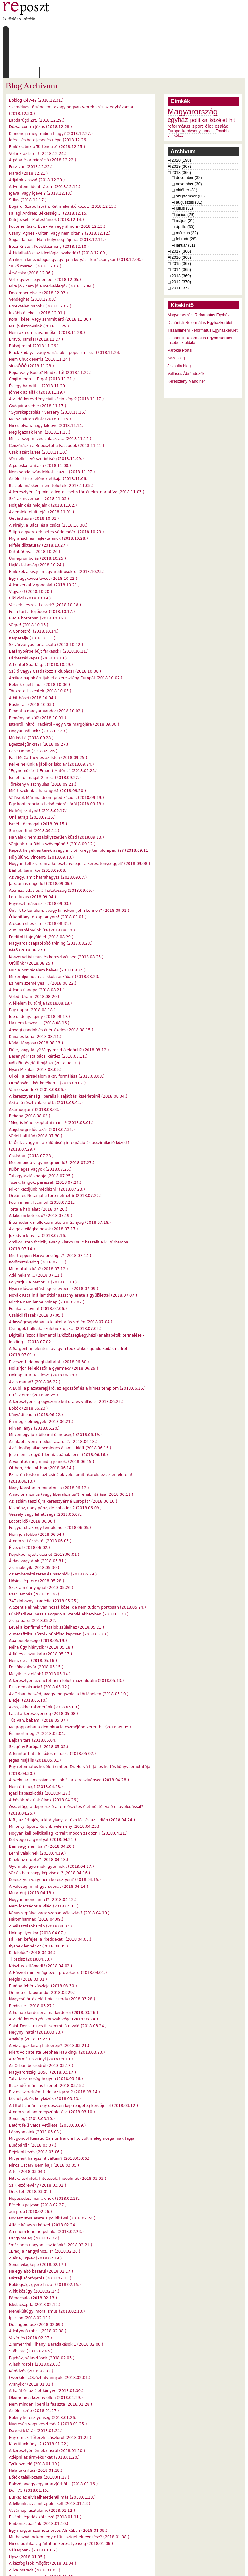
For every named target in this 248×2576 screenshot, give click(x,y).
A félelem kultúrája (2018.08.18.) (40, 962)
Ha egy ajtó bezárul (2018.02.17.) (41, 2230)
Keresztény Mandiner (186, 340)
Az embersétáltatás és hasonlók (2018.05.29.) (53, 1533)
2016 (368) (181, 216)
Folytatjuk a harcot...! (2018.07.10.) (43, 1241)
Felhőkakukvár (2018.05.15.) (36, 1626)
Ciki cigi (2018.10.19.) (30, 557)
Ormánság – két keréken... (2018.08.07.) (47, 1042)
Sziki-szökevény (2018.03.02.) (37, 2144)
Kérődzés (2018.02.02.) (31, 2330)
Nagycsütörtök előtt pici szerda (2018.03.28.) (52, 1958)
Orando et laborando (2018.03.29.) (42, 1951)
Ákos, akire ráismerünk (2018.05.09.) (44, 1666)
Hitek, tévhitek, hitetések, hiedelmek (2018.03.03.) (57, 2137)
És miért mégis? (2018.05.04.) (38, 1692)
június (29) (185, 173)
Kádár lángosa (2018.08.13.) (36, 1002)
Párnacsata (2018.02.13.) (33, 2256)
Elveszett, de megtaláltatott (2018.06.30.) (49, 1320)
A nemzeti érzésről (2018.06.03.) (40, 1499)
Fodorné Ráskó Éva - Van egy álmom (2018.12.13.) (57, 185)
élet (209, 84)
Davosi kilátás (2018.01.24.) (36, 2389)
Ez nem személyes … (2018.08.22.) (42, 942)
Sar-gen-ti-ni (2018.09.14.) (34, 789)
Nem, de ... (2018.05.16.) (33, 1619)
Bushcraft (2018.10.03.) (31, 663)
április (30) (185, 185)
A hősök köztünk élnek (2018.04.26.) (44, 1758)
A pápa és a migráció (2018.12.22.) (42, 118)
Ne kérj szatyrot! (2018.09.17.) (38, 769)
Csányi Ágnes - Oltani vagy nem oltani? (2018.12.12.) (60, 192)
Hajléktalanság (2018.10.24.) (36, 523)
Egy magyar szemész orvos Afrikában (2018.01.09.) (58, 2489)
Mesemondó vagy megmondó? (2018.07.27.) (52, 1121)
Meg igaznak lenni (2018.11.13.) (39, 391)
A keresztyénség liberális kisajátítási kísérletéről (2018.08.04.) (68, 1055)
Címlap (18, 31)
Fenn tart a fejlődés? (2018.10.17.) (42, 570)
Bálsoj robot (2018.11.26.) (34, 304)
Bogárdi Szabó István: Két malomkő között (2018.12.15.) (63, 165)
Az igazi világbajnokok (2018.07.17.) (43, 1187)
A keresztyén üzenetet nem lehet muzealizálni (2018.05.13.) (66, 1639)
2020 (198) (181, 119)
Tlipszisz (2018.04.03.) (30, 1918)
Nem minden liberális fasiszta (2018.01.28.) (50, 2363)
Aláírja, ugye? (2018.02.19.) (35, 2217)
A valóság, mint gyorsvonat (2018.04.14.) (48, 1845)
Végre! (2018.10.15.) (28, 583)
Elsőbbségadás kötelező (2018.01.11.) (45, 2475)
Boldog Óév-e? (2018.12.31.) (36, 59)
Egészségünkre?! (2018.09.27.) (38, 703)
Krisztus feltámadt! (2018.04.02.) (40, 1924)
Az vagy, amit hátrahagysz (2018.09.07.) (48, 836)
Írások (68, 31)
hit (232, 78)
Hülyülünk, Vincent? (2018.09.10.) (41, 816)
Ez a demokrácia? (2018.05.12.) (39, 1646)
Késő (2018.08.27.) (27, 909)
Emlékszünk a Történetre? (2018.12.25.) (47, 105)
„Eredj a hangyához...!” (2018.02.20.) (44, 2210)
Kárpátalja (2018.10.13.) (32, 597)
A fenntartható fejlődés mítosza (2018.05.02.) (52, 1712)
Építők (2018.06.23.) (28, 1367)
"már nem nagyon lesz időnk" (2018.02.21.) (50, 2203)
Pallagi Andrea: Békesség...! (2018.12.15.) (49, 172)
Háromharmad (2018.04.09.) (36, 1878)
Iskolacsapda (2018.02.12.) (34, 2263)
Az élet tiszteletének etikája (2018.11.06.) (49, 437)
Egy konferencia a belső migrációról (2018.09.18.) (56, 762)
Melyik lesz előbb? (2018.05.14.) (40, 1632)
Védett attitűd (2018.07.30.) (35, 1094)
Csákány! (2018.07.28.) (31, 1114)
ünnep (207, 89)
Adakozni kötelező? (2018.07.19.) (40, 1174)
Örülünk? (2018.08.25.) (31, 922)
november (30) (189, 142)
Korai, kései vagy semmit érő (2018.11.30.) (50, 278)
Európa (174, 89)
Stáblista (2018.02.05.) (31, 2310)
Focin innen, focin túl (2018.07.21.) (42, 1161)
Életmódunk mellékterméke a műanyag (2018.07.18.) (60, 1181)
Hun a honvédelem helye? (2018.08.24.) (47, 929)
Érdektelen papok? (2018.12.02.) (40, 265)
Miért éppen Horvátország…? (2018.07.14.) (50, 1214)
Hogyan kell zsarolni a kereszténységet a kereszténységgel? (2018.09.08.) (79, 822)
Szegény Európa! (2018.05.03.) (38, 1705)
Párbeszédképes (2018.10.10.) (38, 617)
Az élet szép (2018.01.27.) (34, 2369)
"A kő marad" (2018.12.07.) (35, 225)
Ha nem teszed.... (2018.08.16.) (39, 982)
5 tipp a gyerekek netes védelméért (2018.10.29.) (56, 490)
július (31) (184, 167)
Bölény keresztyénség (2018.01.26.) (43, 2376)
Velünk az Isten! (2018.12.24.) (38, 112)
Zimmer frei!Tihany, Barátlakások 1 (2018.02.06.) (56, 2303)
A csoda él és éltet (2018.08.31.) (40, 882)
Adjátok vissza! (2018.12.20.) (37, 138)
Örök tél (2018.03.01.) (30, 2150)
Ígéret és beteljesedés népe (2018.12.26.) (49, 98)
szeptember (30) (190, 155)
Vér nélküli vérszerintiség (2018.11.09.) (46, 417)
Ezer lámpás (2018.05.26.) (34, 1553)
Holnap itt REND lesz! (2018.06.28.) (43, 1334)
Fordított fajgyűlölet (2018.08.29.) (41, 895)
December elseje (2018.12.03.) (38, 251)
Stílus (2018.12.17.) (27, 158)
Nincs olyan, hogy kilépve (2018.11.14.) (47, 384)
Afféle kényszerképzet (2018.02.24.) (43, 2183)
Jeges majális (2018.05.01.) (35, 1719)
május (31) (185, 179)
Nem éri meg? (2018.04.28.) (36, 1745)
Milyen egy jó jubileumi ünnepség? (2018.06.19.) (55, 1393)
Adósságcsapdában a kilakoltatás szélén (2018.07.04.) (60, 1280)
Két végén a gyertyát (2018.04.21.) (42, 1798)
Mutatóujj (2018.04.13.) (31, 1851)
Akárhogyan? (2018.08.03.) (35, 1068)
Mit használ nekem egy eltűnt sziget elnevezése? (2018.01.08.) (69, 2495)
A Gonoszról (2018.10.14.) (34, 590)
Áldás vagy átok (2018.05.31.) (38, 1519)
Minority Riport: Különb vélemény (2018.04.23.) (54, 1785)
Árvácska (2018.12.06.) (31, 231)
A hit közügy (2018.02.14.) (34, 2250)
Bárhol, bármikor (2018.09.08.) (38, 829)
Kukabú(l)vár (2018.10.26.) (34, 510)
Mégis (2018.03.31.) (28, 1938)
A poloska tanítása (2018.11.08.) (40, 424)
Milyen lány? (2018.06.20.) (34, 1387)
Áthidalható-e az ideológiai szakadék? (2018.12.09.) (58, 211)
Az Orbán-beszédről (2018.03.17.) (41, 2024)
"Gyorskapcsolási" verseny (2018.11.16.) (48, 371)
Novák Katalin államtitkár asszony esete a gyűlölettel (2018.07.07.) (73, 1254)
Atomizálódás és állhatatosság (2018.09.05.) (51, 849)
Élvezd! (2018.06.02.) (29, 1506)
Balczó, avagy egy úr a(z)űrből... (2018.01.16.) (53, 2442)
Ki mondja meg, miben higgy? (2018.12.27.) (51, 92)
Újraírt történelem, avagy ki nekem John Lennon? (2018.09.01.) (69, 869)
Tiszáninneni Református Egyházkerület (203, 289)
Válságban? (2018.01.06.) (33, 2509)
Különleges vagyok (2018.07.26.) (40, 1128)
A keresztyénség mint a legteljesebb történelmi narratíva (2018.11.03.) (76, 450)
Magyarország (193, 70)
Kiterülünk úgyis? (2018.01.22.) (39, 2402)
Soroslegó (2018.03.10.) (32, 2077)
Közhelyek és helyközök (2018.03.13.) (45, 2057)
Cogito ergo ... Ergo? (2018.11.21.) (42, 338)
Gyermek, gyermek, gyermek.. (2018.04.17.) (51, 1825)
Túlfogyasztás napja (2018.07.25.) (41, 1134)
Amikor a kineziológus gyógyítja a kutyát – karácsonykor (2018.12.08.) (76, 218)
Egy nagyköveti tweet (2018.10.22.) (43, 537)
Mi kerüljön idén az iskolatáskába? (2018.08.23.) (55, 935)
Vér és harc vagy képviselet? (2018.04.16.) (49, 1831)
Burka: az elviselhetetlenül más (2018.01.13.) (52, 2456)
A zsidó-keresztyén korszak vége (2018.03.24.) (53, 1978)
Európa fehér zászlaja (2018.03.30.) (43, 1944)
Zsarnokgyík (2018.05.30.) (34, 1526)
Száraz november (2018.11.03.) (39, 457)
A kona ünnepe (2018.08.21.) (37, 948)
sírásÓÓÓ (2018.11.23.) (31, 324)
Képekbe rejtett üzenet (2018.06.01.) (44, 1513)
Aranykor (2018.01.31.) (31, 2343)
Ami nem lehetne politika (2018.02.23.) (46, 2190)
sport (197, 84)
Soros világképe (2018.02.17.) (37, 2223)
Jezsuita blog (179, 324)
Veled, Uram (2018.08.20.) (34, 955)
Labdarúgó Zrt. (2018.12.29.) (37, 79)
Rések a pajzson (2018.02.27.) (38, 2163)
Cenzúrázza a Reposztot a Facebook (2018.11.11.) (56, 404)
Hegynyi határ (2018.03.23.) (36, 1991)
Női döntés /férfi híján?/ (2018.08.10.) (44, 1022)
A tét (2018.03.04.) (27, 2130)
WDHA (233, 2567)
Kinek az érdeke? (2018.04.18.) (38, 1818)
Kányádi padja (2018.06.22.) (36, 1373)
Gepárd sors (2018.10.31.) (34, 477)
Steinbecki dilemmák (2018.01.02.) (42, 2535)
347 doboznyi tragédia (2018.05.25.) (44, 1559)
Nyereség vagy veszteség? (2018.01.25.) (48, 2382)
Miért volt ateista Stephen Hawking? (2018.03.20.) (57, 2011)
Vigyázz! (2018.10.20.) (30, 550)
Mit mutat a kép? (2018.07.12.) (38, 1227)
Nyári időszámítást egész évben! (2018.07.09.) (53, 1247)
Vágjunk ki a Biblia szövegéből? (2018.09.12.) (52, 802)
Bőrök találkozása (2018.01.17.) (39, 2436)
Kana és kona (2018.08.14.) (35, 995)
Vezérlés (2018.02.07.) (30, 2296)
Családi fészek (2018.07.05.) (36, 1274)
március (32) (187, 191)
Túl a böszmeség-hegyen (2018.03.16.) (46, 2037)
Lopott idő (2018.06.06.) (32, 1480)
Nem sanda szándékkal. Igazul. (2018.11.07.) (52, 430)
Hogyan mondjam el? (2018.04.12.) (43, 1858)
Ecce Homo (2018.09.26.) (33, 710)
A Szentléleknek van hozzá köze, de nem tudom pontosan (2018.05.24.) (77, 1566)
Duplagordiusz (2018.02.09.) (36, 2283)
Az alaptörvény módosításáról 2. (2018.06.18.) (53, 1400)
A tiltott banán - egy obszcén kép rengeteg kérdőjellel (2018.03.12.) (73, 2064)
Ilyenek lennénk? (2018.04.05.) (38, 1905)
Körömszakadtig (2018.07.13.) (38, 1221)
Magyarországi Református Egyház (199, 273)
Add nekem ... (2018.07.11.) (35, 1234)
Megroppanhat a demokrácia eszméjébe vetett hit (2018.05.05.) (70, 1686)
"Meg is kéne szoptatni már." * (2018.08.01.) (51, 1081)
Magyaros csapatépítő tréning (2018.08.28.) (51, 902)
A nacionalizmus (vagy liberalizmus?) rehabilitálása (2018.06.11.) (71, 1453)
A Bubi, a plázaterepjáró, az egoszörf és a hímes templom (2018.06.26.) (77, 1347)
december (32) (189, 136)
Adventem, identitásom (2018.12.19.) (44, 145)
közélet (218, 78)
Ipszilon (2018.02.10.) (29, 2276)
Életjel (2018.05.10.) (28, 1659)
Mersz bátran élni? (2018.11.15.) (40, 378)
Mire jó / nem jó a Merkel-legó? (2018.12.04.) (51, 245)
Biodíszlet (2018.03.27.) (32, 1964)
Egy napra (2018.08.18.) (32, 968)
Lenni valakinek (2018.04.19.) (37, 1812)
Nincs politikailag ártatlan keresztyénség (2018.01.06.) (61, 2502)
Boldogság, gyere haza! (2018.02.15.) (45, 2243)
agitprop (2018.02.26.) (30, 2170)
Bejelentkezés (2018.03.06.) (35, 2110)
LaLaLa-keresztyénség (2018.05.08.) (43, 1672)
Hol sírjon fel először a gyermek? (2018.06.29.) (53, 1327)
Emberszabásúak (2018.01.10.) (38, 2482)
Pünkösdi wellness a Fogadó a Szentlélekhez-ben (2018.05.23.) (69, 1573)
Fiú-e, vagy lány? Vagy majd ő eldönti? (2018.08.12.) (59, 1008)
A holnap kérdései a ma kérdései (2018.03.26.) (53, 1971)
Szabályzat (128, 31)
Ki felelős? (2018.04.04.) (32, 1911)
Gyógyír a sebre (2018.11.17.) (37, 364)
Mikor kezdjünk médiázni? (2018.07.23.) (47, 1148)
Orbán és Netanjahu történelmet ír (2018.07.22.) (55, 1154)
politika (199, 78)
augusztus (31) (189, 161)
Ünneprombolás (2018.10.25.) (37, 517)
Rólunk (43, 31)
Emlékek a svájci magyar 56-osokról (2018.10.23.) (57, 530)
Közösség (176, 317)
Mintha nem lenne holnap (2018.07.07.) (47, 1261)
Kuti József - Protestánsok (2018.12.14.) (46, 178)
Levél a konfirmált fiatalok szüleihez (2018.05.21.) (56, 1586)
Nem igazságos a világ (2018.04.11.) (44, 1865)
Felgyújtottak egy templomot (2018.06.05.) (50, 1486)
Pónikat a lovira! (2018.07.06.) (38, 1267)
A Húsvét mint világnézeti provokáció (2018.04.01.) (58, 1931)
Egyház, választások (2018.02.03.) (42, 2316)
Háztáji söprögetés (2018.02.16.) (40, 2237)
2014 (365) (181, 228)
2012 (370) (181, 240)
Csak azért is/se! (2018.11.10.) (38, 411)
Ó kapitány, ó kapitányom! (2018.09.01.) (48, 875)
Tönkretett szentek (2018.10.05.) (40, 650)
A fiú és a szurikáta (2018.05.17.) (40, 1612)
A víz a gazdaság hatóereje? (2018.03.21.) (49, 2004)
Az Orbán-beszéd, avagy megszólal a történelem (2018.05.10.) (69, 1652)
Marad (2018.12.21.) (28, 132)
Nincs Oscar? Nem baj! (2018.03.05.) (44, 2124)
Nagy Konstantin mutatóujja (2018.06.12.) (49, 1446)
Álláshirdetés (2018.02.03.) (35, 2323)
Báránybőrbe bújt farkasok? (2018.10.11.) (48, 610)
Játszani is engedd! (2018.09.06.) (40, 842)
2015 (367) (181, 222)
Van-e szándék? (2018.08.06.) (37, 1048)
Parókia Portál (180, 309)
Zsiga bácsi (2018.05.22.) (33, 1579)
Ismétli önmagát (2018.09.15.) (38, 782)
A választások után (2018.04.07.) (40, 1885)
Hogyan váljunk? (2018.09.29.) (38, 690)
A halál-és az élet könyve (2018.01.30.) (46, 2349)
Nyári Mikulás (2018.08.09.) (35, 1028)
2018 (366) (181, 131)
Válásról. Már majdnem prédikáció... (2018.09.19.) (56, 756)
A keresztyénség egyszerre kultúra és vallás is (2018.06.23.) (66, 1360)
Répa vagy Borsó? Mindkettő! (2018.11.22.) (50, 331)
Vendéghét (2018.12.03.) (33, 258)
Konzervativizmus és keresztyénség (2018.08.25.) (56, 915)
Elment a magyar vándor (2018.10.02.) (46, 670)
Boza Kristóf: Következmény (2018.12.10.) (49, 205)
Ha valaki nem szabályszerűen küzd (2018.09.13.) (56, 796)
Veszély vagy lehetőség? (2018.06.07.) (46, 1473)
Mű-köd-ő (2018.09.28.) (31, 696)
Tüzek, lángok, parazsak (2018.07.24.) (45, 1141)
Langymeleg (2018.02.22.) (34, 2197)
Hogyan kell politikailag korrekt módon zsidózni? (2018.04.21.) (68, 1792)
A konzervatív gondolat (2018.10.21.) (44, 543)
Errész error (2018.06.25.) (33, 1354)
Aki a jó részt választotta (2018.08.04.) (46, 1061)
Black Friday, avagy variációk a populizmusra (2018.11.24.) (65, 311)
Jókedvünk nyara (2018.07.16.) (38, 1194)
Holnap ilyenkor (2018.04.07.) (37, 1891)
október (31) (186, 148)
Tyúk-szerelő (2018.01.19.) (34, 2422)
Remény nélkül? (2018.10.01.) (37, 676)
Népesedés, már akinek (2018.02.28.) (45, 2157)
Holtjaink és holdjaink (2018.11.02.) (43, 464)
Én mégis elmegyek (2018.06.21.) (41, 1380)
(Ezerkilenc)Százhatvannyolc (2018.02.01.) (49, 2336)
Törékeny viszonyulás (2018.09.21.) (42, 743)
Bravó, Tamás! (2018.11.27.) (36, 298)
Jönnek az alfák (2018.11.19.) (37, 351)
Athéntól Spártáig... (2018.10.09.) (41, 623)
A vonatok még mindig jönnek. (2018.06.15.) (51, 1420)
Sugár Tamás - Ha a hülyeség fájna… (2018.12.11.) (57, 198)
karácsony (191, 89)
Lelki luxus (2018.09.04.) (32, 855)
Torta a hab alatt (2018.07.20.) (38, 1168)
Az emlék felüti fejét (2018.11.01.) (41, 470)
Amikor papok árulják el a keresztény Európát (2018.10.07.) (65, 636)
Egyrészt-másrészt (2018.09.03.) (40, 862)
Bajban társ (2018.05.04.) (33, 1699)
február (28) (186, 198)
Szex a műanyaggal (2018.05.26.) (41, 1546)
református (179, 84)
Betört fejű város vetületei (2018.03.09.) (47, 2084)
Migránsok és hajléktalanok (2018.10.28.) (48, 497)
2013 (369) (181, 234)
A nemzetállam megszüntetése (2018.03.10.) (52, 2070)
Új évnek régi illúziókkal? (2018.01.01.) (46, 2542)
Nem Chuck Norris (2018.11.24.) (39, 318)
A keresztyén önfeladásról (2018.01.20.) (47, 2409)
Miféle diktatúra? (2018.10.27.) (38, 504)
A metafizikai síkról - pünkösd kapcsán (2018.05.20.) (58, 1593)
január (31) (185, 204)
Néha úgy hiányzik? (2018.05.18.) (41, 1606)
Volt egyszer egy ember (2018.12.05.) (45, 238)
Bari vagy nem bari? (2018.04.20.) (41, 1805)
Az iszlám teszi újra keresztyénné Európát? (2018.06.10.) (63, 1460)
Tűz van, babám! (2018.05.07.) (38, 1679)
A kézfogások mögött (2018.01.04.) (42, 2522)
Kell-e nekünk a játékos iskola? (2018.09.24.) (51, 723)
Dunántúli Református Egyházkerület (200, 281)
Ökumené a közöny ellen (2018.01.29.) (46, 2356)
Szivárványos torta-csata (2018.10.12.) (46, 603)
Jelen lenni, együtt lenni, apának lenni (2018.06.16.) (58, 1413)
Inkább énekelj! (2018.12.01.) (37, 271)
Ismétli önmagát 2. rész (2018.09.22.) (45, 736)
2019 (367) (181, 125)
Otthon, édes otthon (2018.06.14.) (41, 1426)
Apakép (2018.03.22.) (29, 1998)
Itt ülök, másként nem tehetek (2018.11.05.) (51, 444)
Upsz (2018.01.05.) (27, 2515)
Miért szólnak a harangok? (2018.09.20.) (47, 749)
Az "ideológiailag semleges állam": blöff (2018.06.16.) (60, 1406)
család (222, 84)
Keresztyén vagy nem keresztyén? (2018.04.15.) (55, 1838)
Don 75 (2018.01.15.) (29, 2449)
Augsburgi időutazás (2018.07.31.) (42, 1088)
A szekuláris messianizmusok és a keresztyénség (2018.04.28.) (69, 1738)
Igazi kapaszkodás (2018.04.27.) (39, 1752)
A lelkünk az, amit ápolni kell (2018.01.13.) (49, 2462)
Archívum (96, 31)
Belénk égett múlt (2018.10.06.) (39, 643)
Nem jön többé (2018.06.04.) (36, 1493)
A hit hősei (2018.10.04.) (32, 656)
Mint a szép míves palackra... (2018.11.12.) (50, 397)
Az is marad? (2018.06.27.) (34, 1340)
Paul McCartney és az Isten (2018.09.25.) (48, 716)
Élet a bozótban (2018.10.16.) (37, 577)
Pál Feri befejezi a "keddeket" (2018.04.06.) (50, 1898)
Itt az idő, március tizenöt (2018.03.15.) (47, 2044)
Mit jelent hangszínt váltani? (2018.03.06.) (49, 2117)
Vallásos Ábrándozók (186, 332)
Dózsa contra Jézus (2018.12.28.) (40, 85)
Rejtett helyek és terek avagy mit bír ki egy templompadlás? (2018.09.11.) (80, 809)
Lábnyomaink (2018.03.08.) (35, 2090)
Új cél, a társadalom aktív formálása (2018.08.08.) (57, 1035)
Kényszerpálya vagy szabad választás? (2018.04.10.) (59, 1871)
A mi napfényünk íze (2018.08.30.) (42, 889)
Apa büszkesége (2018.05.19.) (38, 1599)
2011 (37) (180, 247)
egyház (178, 78)
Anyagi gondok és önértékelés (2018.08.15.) (51, 988)
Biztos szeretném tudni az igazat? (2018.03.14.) (54, 2050)
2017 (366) (181, 210)
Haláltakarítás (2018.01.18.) (35, 2429)
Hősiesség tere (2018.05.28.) (36, 1539)
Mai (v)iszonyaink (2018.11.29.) (39, 285)
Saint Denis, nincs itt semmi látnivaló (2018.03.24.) (58, 1984)
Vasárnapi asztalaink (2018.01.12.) (42, 2469)
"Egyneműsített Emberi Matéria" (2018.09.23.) (53, 729)
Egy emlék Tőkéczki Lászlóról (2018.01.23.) (50, 2396)
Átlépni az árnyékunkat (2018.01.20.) (44, 2416)
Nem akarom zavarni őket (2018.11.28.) (47, 291)
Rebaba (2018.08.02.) (29, 1074)
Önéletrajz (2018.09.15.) (32, 776)
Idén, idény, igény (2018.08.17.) (39, 975)
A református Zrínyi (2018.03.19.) (41, 2018)
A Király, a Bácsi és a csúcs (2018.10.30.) (48, 484)
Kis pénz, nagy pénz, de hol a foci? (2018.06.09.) (55, 1466)
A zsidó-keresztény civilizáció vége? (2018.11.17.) (56, 358)
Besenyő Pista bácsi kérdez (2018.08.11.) (48, 1015)
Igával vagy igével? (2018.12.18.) (41, 152)
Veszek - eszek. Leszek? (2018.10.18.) (45, 563)
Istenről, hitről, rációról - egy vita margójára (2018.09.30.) (64, 683)
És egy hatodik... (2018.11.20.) (38, 344)
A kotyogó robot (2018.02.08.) (37, 2290)
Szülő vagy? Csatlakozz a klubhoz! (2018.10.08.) (55, 630)
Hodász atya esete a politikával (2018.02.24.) (52, 2177)
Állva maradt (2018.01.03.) (34, 2529)
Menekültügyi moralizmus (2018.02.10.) (47, 2270)
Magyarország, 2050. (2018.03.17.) (42, 2031)
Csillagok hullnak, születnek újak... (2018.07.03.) (55, 1287)
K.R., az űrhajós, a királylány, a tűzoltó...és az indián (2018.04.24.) (72, 1778)
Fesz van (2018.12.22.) (31, 125)
